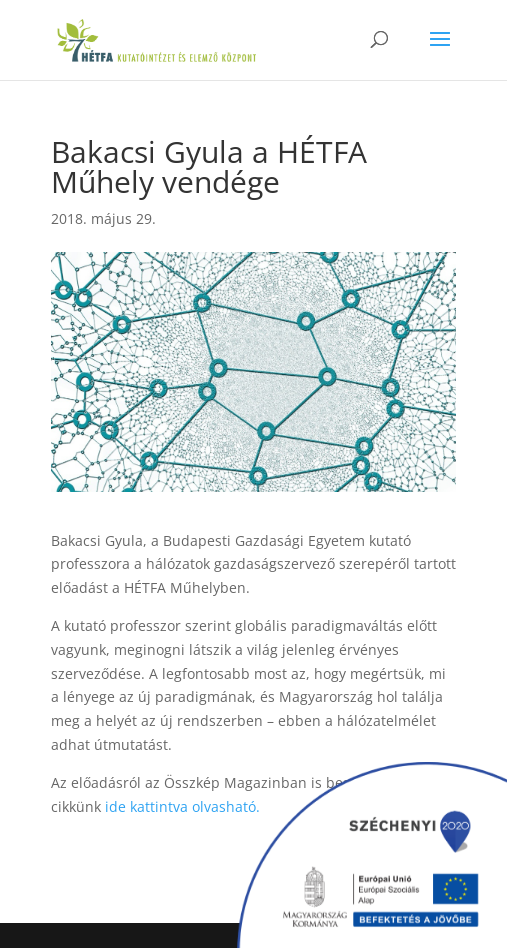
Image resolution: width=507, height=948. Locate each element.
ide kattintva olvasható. (182, 806)
